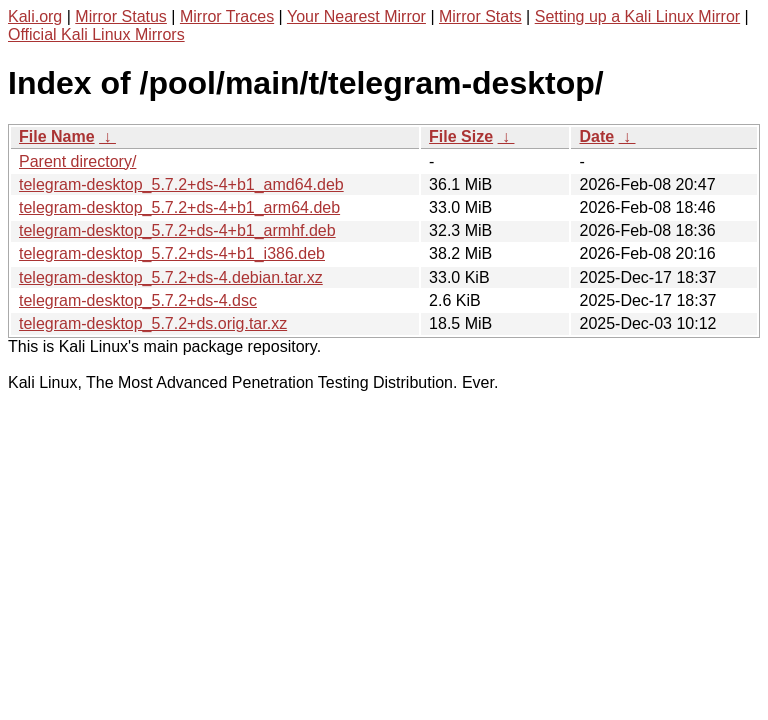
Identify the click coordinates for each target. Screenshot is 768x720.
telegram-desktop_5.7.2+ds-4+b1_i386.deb (172, 253)
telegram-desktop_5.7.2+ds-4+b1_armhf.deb (177, 230)
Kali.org (35, 16)
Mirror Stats (480, 16)
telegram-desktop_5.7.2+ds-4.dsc (138, 300)
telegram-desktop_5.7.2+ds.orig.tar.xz (153, 323)
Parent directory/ (77, 161)
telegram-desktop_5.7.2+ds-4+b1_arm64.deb (179, 207)
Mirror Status (121, 16)
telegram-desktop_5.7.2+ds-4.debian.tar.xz (171, 277)
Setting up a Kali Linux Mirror (637, 16)
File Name (57, 136)
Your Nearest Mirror (356, 16)
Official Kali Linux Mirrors (96, 34)
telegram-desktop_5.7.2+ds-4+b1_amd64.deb (181, 184)
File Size (461, 136)
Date (596, 136)
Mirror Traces (227, 16)
